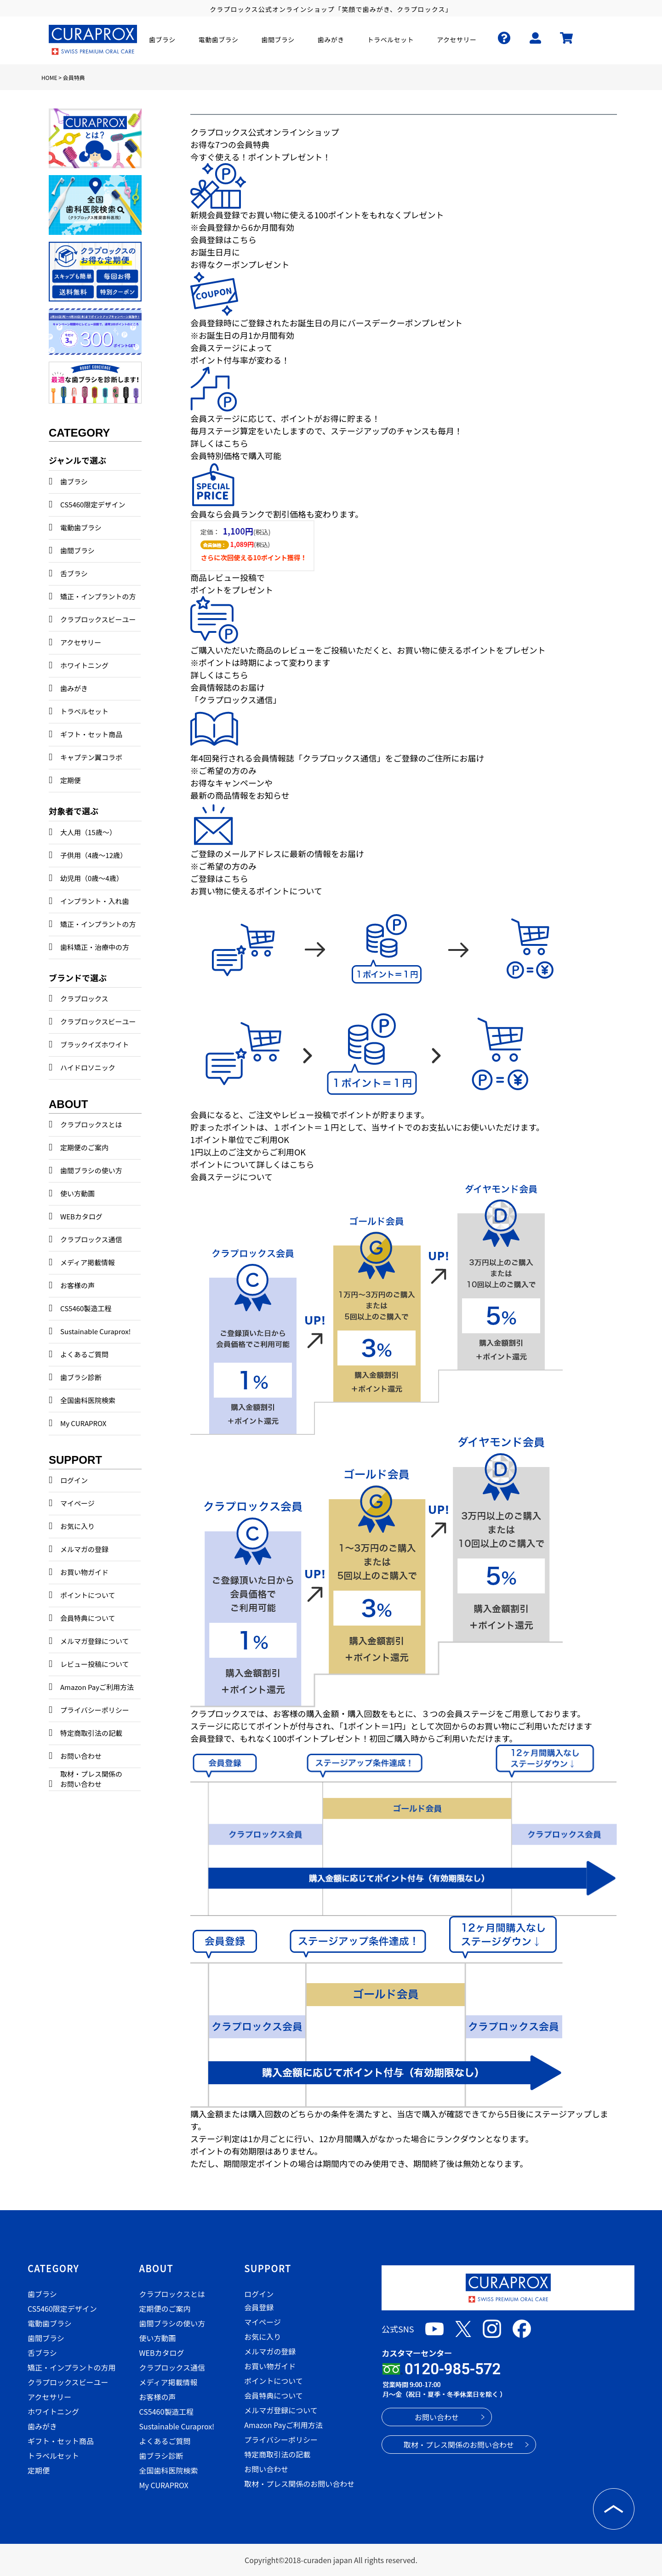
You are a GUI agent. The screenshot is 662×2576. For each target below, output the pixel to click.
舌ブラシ (74, 573)
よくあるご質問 (84, 1354)
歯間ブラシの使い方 (91, 1170)
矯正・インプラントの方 (98, 596)
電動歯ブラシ (81, 527)
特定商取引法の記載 (91, 1733)
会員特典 (74, 77)
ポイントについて (87, 1595)
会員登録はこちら (223, 239)
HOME (49, 77)
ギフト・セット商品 (91, 734)
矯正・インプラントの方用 (72, 2367)
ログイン (74, 1480)
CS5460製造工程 (85, 1308)
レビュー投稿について (94, 1664)
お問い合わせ (81, 1756)
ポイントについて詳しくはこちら (252, 1164)
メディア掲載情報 (87, 1262)
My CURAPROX (83, 1423)
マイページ (77, 1503)
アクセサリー (80, 642)
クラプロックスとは (91, 1124)
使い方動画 (77, 1193)
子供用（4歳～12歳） (93, 855)
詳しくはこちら (219, 443)
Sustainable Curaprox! (95, 1331)
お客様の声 (77, 1285)
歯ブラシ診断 (81, 1377)
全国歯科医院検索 (87, 1400)
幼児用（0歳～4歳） (91, 878)
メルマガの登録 (84, 1549)
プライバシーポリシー (94, 1710)
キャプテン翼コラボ (91, 757)
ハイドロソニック (87, 1067)
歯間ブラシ (77, 550)
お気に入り (77, 1526)
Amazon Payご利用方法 (97, 1687)
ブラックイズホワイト (94, 1044)
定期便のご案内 (84, 1147)
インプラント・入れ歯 (94, 901)
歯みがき (74, 688)
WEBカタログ (81, 1216)
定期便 (70, 780)
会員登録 (259, 2307)
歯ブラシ (74, 481)
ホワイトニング (84, 665)
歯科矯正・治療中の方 (94, 947)
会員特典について (87, 1618)
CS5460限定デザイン (92, 504)
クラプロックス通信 (91, 1239)
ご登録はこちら (219, 878)
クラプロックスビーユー (98, 619)
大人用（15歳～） (88, 832)
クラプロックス (84, 998)
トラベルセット (84, 711)
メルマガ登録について (94, 1641)
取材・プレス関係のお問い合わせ (91, 1779)
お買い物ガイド (84, 1572)
